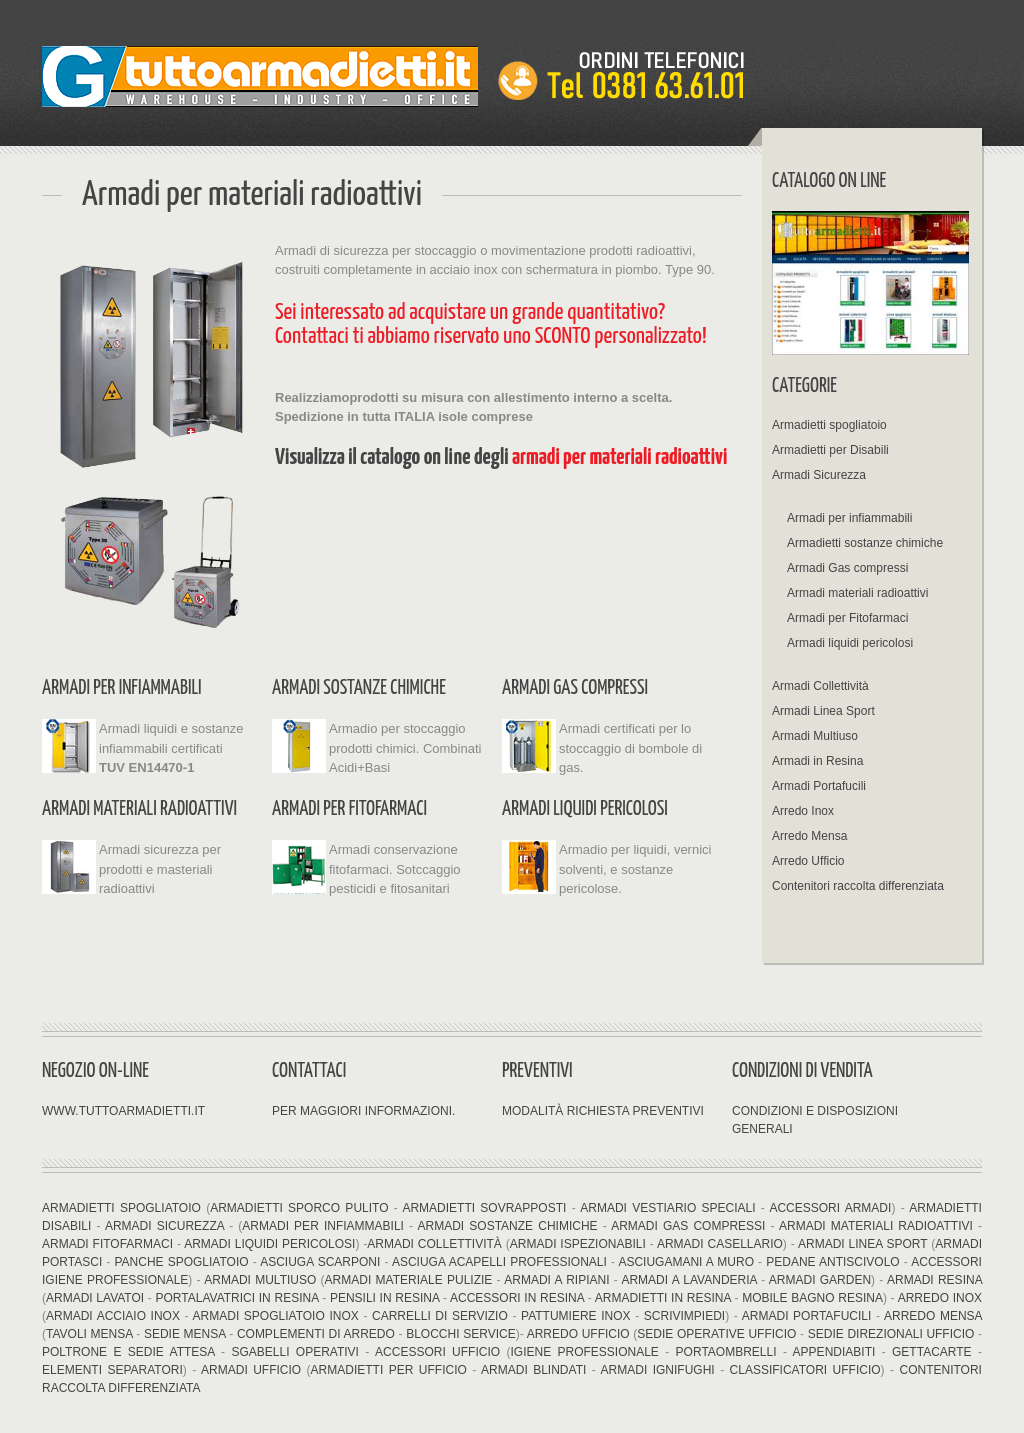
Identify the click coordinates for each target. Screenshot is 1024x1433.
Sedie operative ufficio (716, 1334)
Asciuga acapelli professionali (499, 1262)
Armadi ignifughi (661, 1370)
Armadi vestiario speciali (667, 1208)
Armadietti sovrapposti (484, 1208)
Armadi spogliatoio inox (276, 1316)
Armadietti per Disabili (830, 450)
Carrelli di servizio (440, 1316)
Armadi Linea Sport (823, 711)
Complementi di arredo (316, 1334)
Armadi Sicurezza (819, 475)
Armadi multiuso (260, 1280)
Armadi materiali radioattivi (139, 809)
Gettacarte (932, 1352)
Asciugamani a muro (684, 1262)
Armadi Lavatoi (95, 1298)
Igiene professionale (584, 1352)
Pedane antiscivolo (832, 1262)
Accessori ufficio (437, 1352)
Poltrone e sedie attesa (128, 1352)
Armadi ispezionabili (580, 1244)
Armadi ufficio (254, 1370)
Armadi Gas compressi (575, 688)
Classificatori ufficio (802, 1370)
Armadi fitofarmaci (107, 1244)
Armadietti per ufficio (389, 1370)
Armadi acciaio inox (115, 1316)
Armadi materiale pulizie (409, 1280)
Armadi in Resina (817, 761)
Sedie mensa (185, 1334)
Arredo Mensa (809, 836)
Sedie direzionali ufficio (891, 1334)
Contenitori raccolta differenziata (858, 886)
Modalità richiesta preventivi (603, 1111)
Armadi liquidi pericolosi (585, 809)
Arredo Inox (803, 811)
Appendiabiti (834, 1352)
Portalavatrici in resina (237, 1298)
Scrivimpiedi (684, 1316)
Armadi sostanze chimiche (359, 688)
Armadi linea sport (862, 1244)
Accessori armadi (830, 1208)
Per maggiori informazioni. (363, 1111)
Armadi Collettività (820, 686)
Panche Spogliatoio (181, 1262)
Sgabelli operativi (295, 1352)
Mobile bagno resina (812, 1298)
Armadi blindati (533, 1370)
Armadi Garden (820, 1280)
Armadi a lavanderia (689, 1280)
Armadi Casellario (720, 1244)
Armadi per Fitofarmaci (349, 809)
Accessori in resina (517, 1298)
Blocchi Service (459, 1334)
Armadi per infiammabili (122, 688)
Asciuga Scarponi (320, 1262)
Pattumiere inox (576, 1316)
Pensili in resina (384, 1298)
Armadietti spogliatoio (829, 425)
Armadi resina (934, 1280)
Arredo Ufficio (808, 861)
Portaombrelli (726, 1352)
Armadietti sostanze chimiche (865, 543)
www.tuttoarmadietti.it (123, 1111)
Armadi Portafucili (819, 786)
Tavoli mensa (91, 1334)
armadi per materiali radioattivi (619, 457)
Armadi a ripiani (556, 1280)
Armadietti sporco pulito (299, 1208)
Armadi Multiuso (815, 736)
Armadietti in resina (663, 1298)
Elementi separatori (112, 1370)
